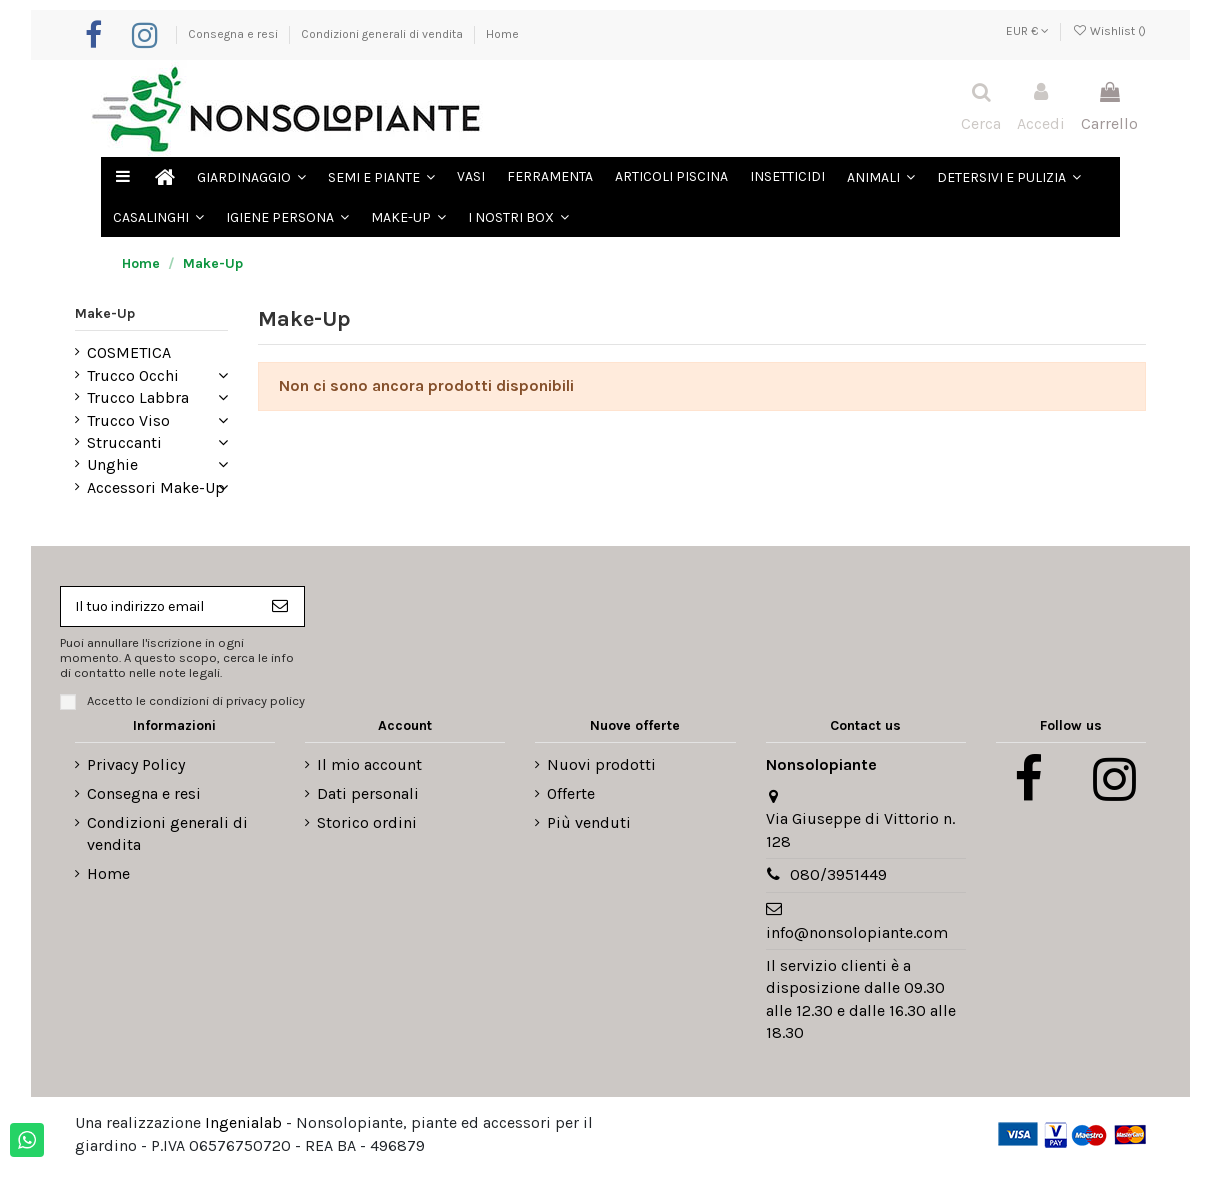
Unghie (112, 464)
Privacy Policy (136, 769)
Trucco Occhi (133, 375)
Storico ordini (367, 827)
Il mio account (369, 769)
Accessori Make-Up (156, 487)
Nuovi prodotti (601, 769)
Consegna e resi (234, 34)
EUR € (1027, 31)
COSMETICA (129, 352)
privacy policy (265, 705)
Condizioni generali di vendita (383, 34)
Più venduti (589, 827)
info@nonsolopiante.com (857, 937)
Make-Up (105, 313)
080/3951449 (838, 879)
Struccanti (124, 442)
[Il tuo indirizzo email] (164, 608)
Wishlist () (1109, 31)
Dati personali (368, 798)
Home (502, 34)
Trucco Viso (128, 420)
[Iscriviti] (291, 608)
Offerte (571, 798)
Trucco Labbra (138, 397)
